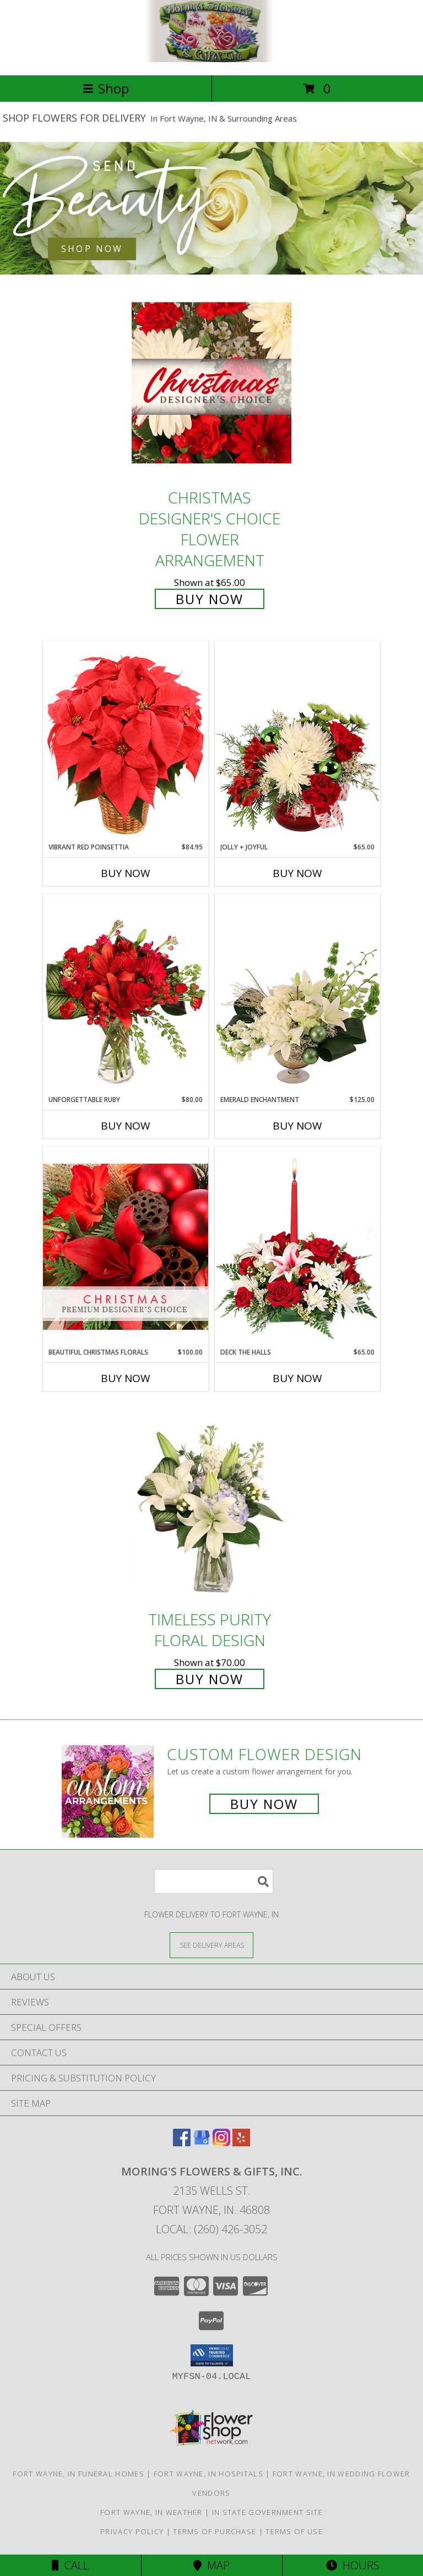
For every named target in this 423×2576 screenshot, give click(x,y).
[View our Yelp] (241, 2142)
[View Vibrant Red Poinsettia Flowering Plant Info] (125, 741)
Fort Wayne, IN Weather (151, 2512)
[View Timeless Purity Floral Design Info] (211, 1504)
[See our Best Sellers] (211, 208)
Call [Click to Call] (70, 2565)
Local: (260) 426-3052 (211, 2229)
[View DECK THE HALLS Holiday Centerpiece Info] (297, 1246)
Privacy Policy (132, 2531)
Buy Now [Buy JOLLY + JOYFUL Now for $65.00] (297, 873)
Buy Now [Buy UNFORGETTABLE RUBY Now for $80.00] (125, 1126)
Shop (106, 88)
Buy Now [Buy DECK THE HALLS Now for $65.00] (297, 1378)
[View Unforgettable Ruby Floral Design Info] (125, 994)
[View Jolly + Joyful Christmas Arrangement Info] (297, 742)
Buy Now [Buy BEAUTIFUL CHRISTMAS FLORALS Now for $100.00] (125, 1378)
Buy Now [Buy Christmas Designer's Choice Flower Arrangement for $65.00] (209, 599)
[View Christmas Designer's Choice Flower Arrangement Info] (211, 382)
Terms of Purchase (214, 2531)
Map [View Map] (211, 2565)
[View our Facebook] (182, 2142)
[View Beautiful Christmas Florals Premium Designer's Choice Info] (125, 1246)
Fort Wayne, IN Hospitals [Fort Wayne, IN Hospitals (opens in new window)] (208, 2474)
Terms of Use (294, 2531)
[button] (212, 2355)
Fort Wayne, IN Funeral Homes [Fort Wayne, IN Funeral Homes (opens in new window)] (78, 2474)
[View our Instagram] (221, 2142)
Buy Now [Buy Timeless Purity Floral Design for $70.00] (209, 1679)
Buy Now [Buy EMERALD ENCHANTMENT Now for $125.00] (297, 1126)
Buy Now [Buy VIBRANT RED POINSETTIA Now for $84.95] (125, 873)
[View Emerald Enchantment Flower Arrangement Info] (297, 994)
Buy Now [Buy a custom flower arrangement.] (264, 1804)
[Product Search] (213, 1881)
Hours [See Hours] (352, 2565)
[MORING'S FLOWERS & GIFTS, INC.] (211, 59)
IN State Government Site (267, 2512)
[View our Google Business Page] (201, 2142)
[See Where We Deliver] (211, 1944)
